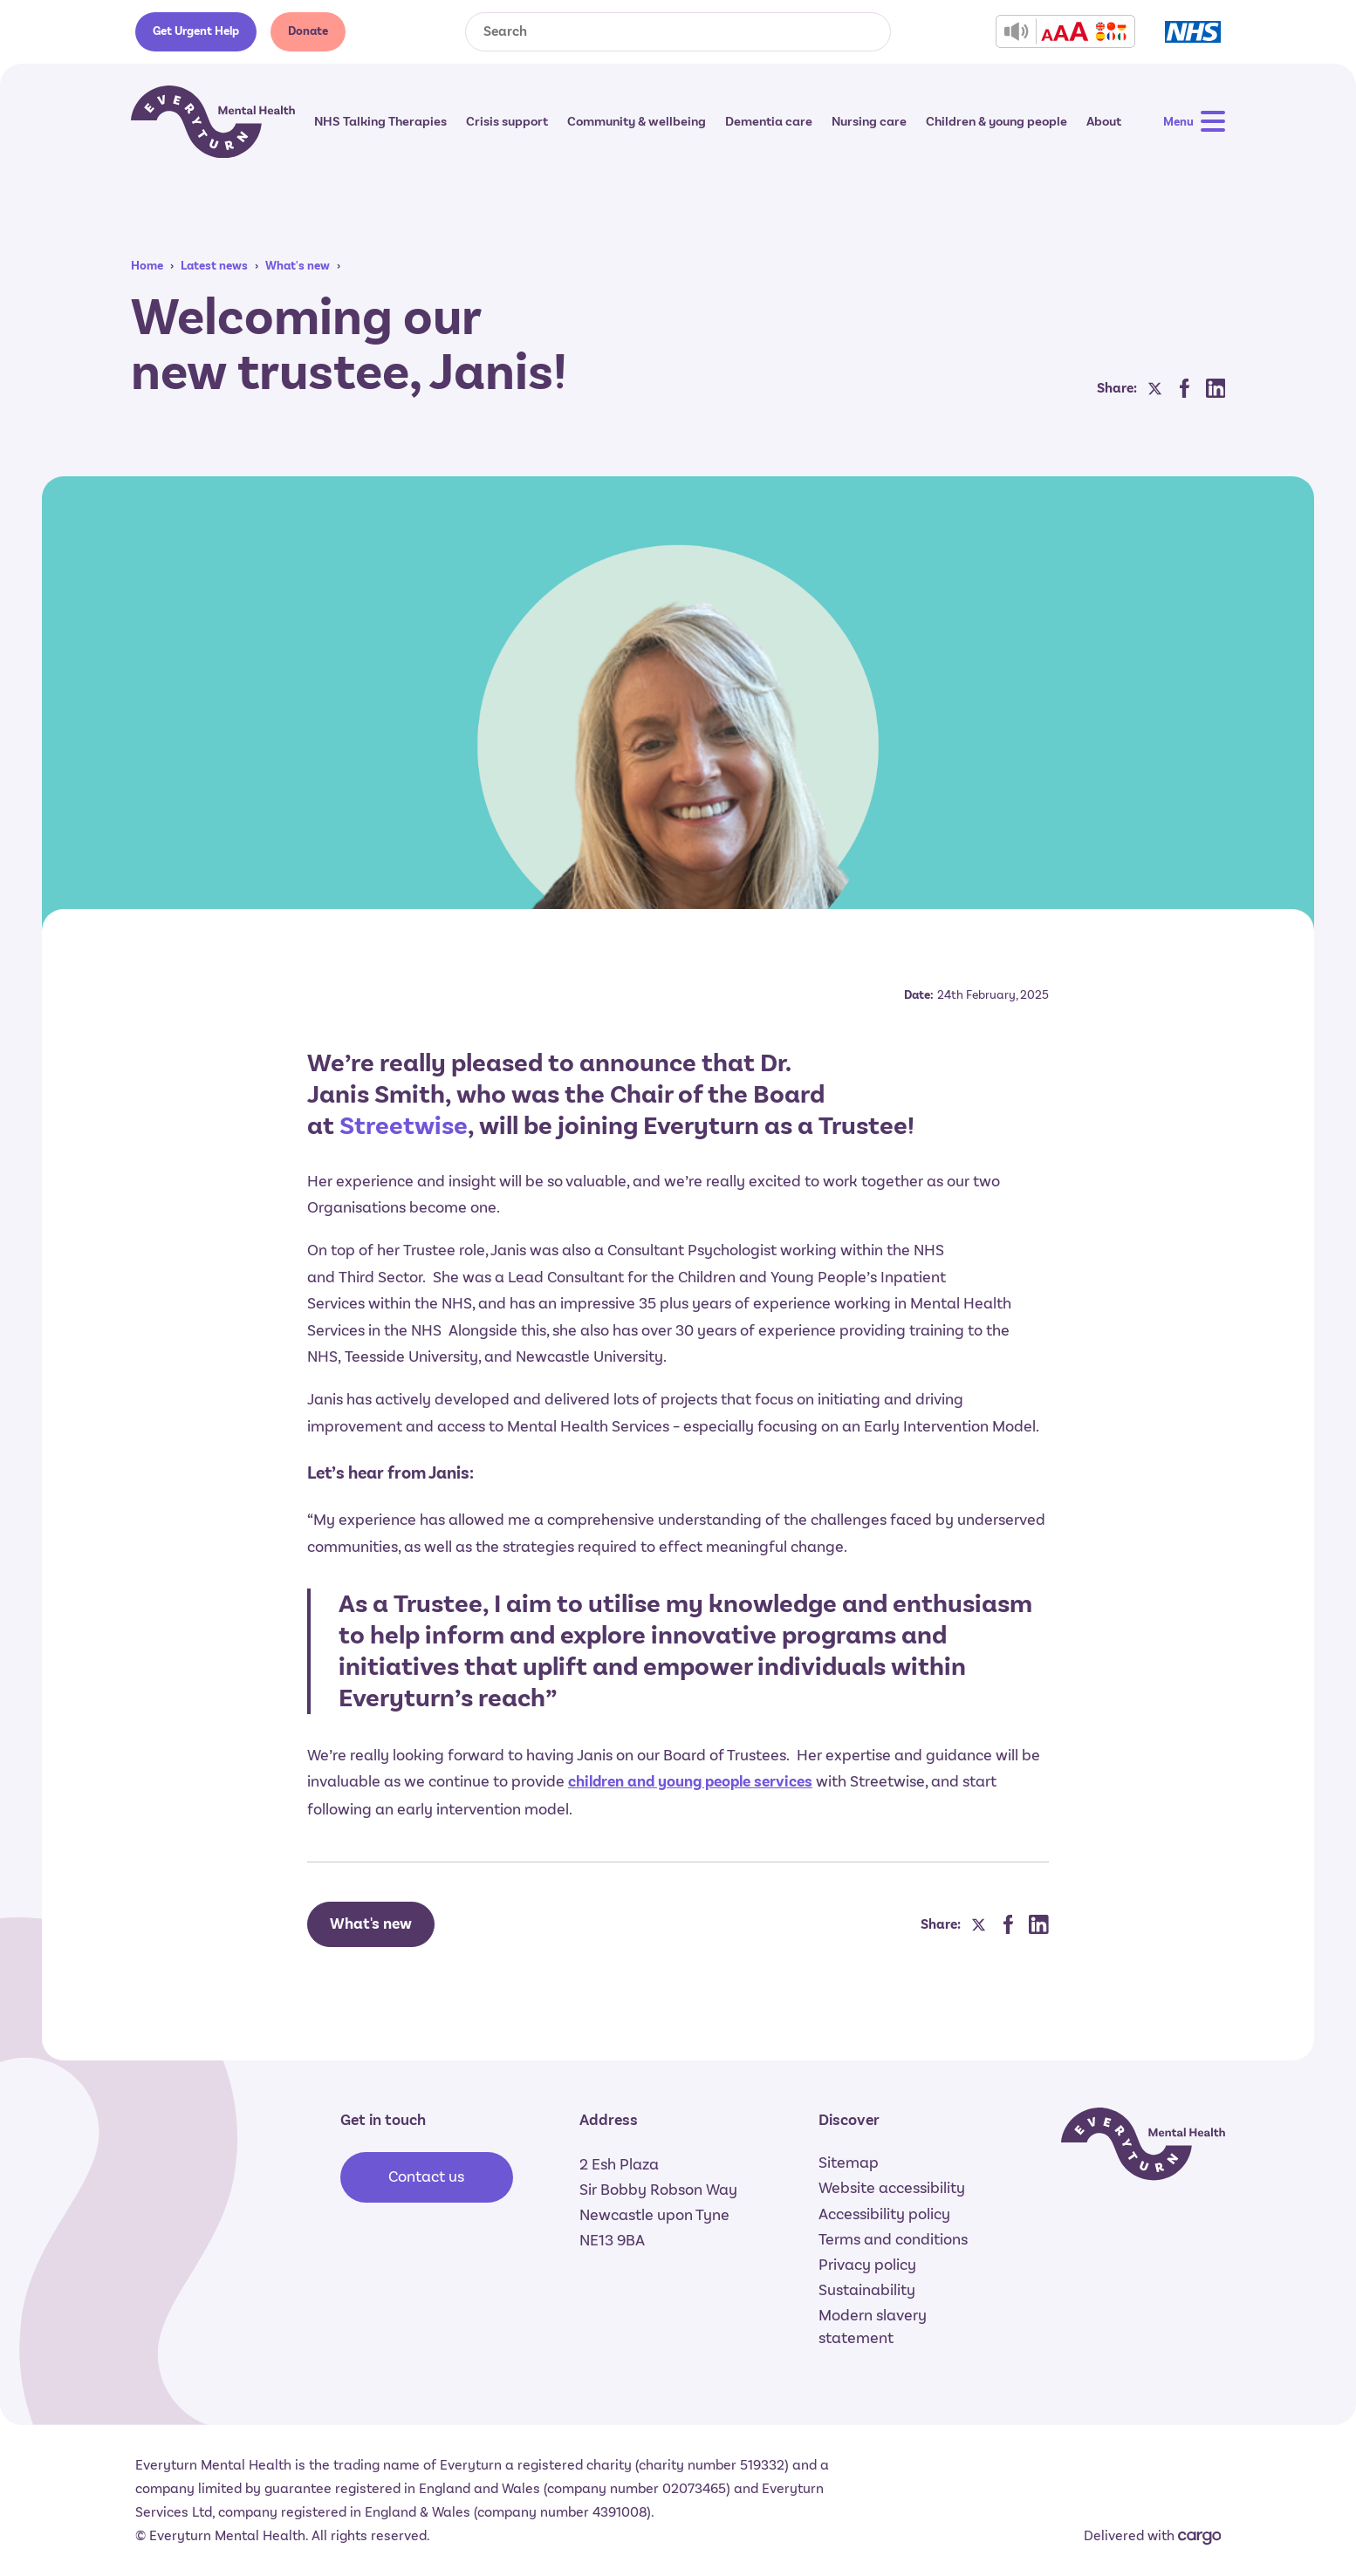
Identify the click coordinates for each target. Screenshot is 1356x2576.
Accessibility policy (884, 2214)
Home (147, 265)
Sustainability (866, 2289)
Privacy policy (867, 2264)
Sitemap (848, 2162)
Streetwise (403, 1126)
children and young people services (690, 1782)
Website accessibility (891, 2187)
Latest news (214, 265)
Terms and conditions (893, 2239)
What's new (297, 265)
